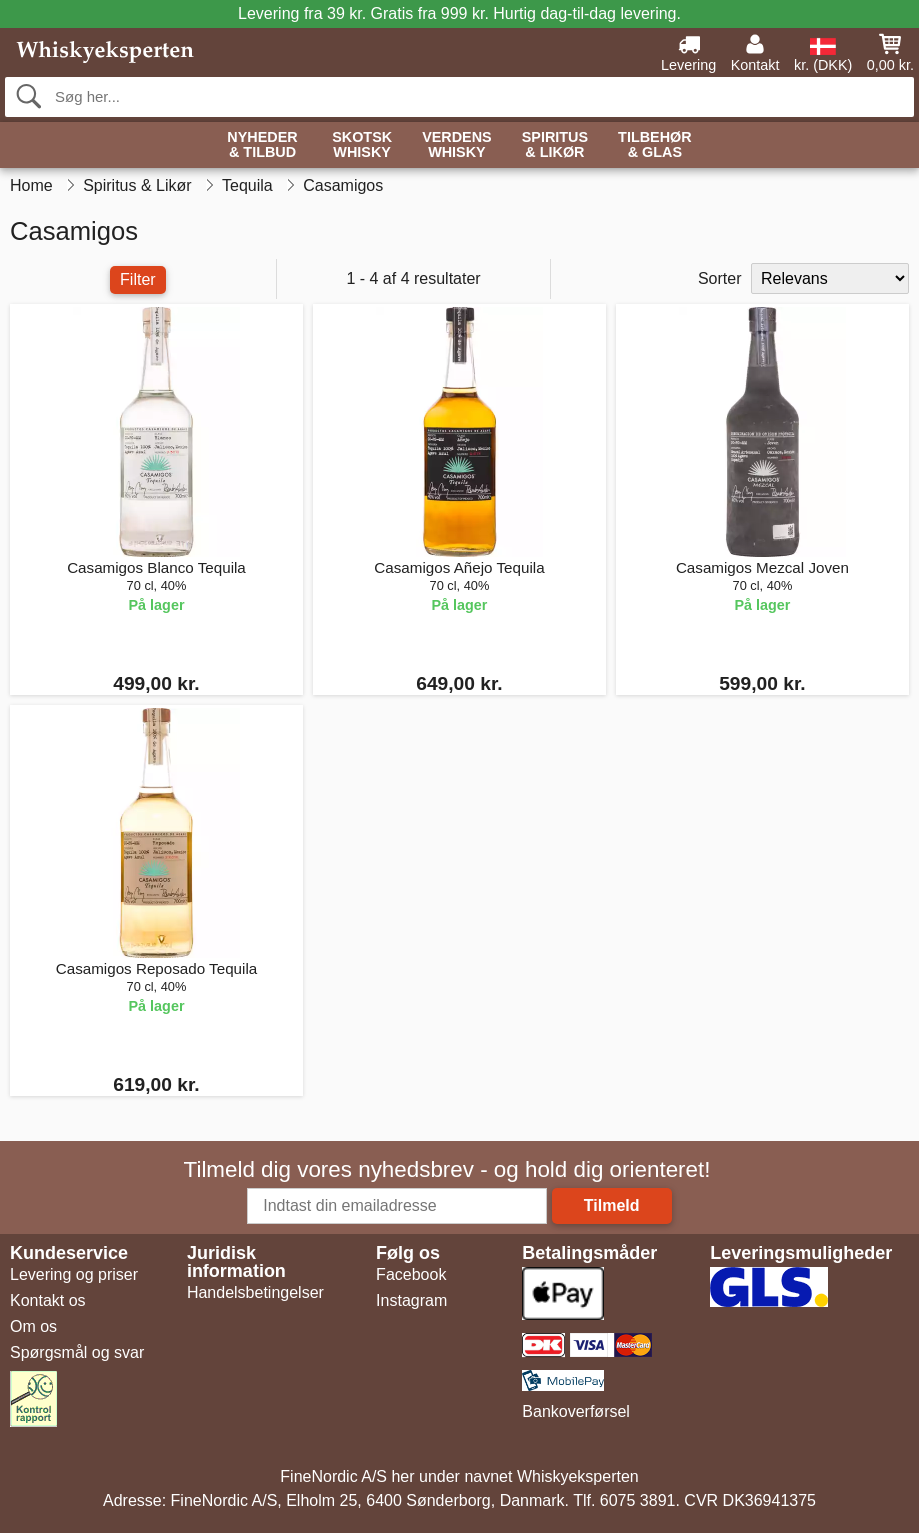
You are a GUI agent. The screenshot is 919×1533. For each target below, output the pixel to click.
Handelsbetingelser (255, 1292)
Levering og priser (74, 1274)
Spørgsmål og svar (77, 1352)
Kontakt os (48, 1300)
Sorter (720, 278)
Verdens (457, 145)
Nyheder (262, 145)
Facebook (411, 1274)
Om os (33, 1326)
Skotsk (362, 145)
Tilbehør (655, 145)
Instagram (411, 1300)
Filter (138, 279)
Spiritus (555, 145)
